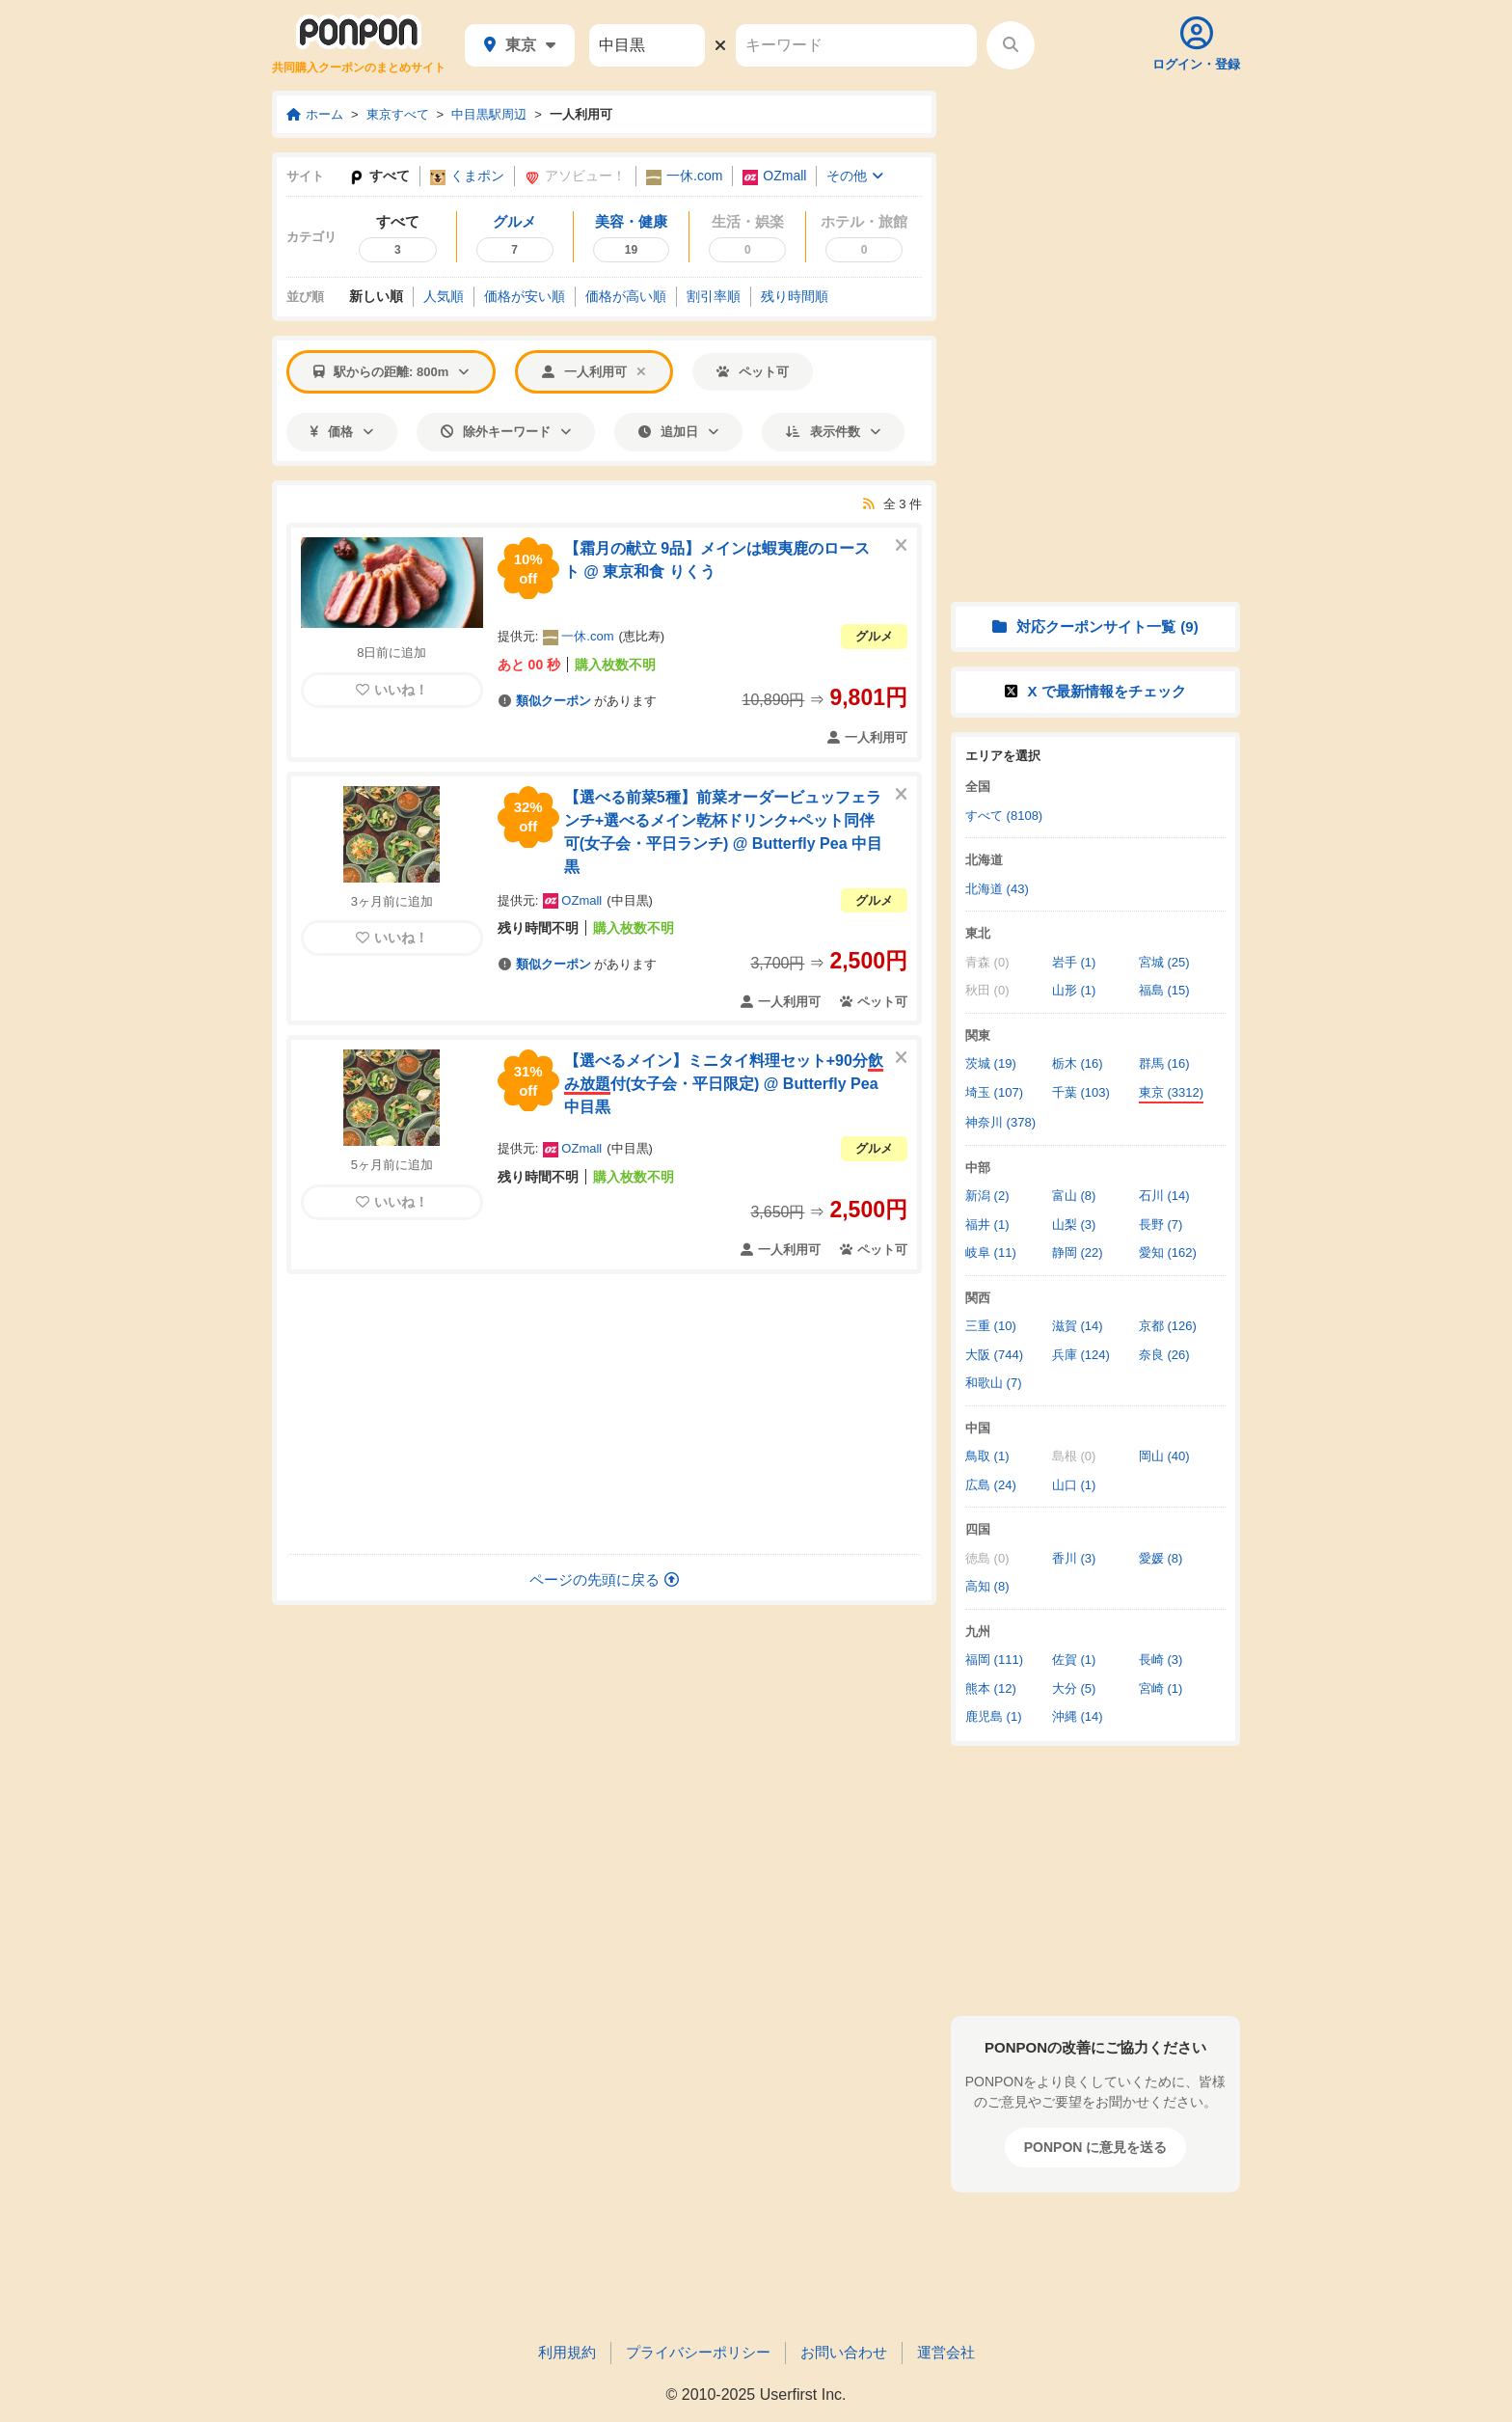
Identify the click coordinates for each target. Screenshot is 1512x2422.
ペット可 (752, 372)
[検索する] (1010, 45)
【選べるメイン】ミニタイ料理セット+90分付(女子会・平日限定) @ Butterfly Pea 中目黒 (723, 1083)
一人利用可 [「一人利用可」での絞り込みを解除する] (594, 372)
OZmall (774, 176)
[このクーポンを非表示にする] (901, 546)
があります (577, 701)
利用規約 (567, 2352)
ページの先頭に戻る (604, 1579)
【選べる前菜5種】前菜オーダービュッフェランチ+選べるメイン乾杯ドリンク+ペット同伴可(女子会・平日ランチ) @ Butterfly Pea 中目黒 (723, 832)
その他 (854, 175)
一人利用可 (581, 114)
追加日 (678, 431)
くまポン (467, 176)
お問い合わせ (843, 2352)
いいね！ (392, 689)
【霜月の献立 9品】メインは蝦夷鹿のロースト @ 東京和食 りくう (717, 560)
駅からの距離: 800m (391, 372)
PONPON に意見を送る (1096, 2147)
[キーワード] (856, 45)
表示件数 (833, 431)
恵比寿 (642, 636)
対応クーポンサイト (1095, 626)
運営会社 (946, 2352)
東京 (519, 45)
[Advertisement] (604, 1414)
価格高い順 (625, 296)
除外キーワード (506, 431)
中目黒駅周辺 (488, 114)
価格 (341, 431)
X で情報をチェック (1095, 691)
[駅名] (647, 45)
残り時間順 (794, 296)
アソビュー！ (575, 176)
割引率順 (714, 296)
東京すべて (397, 114)
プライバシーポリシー (698, 2352)
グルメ (874, 636)
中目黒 (630, 900)
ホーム (314, 114)
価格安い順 (524, 296)
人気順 (443, 296)
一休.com (684, 176)
